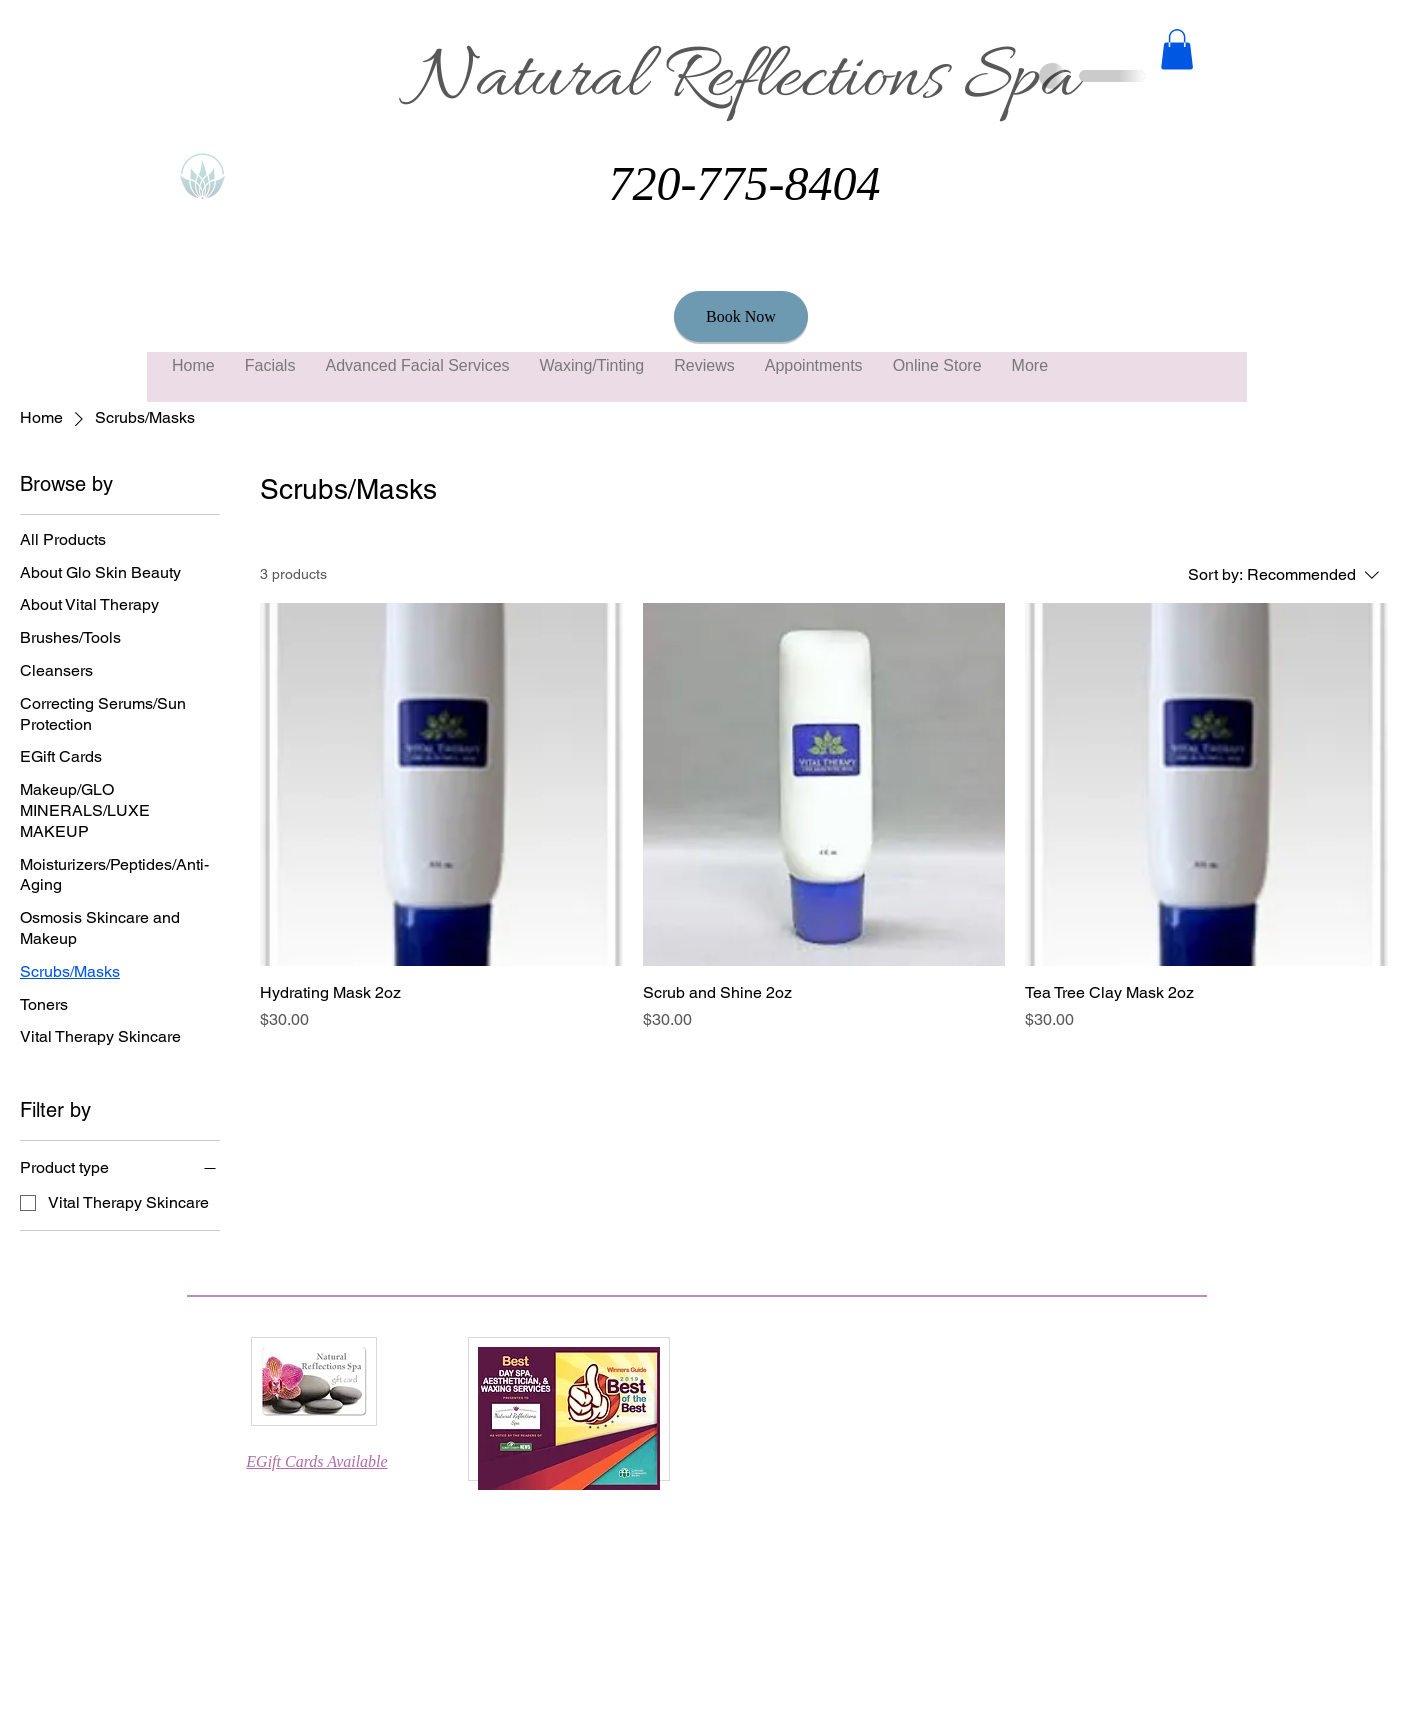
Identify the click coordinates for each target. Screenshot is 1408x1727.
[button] (1177, 49)
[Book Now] (741, 316)
